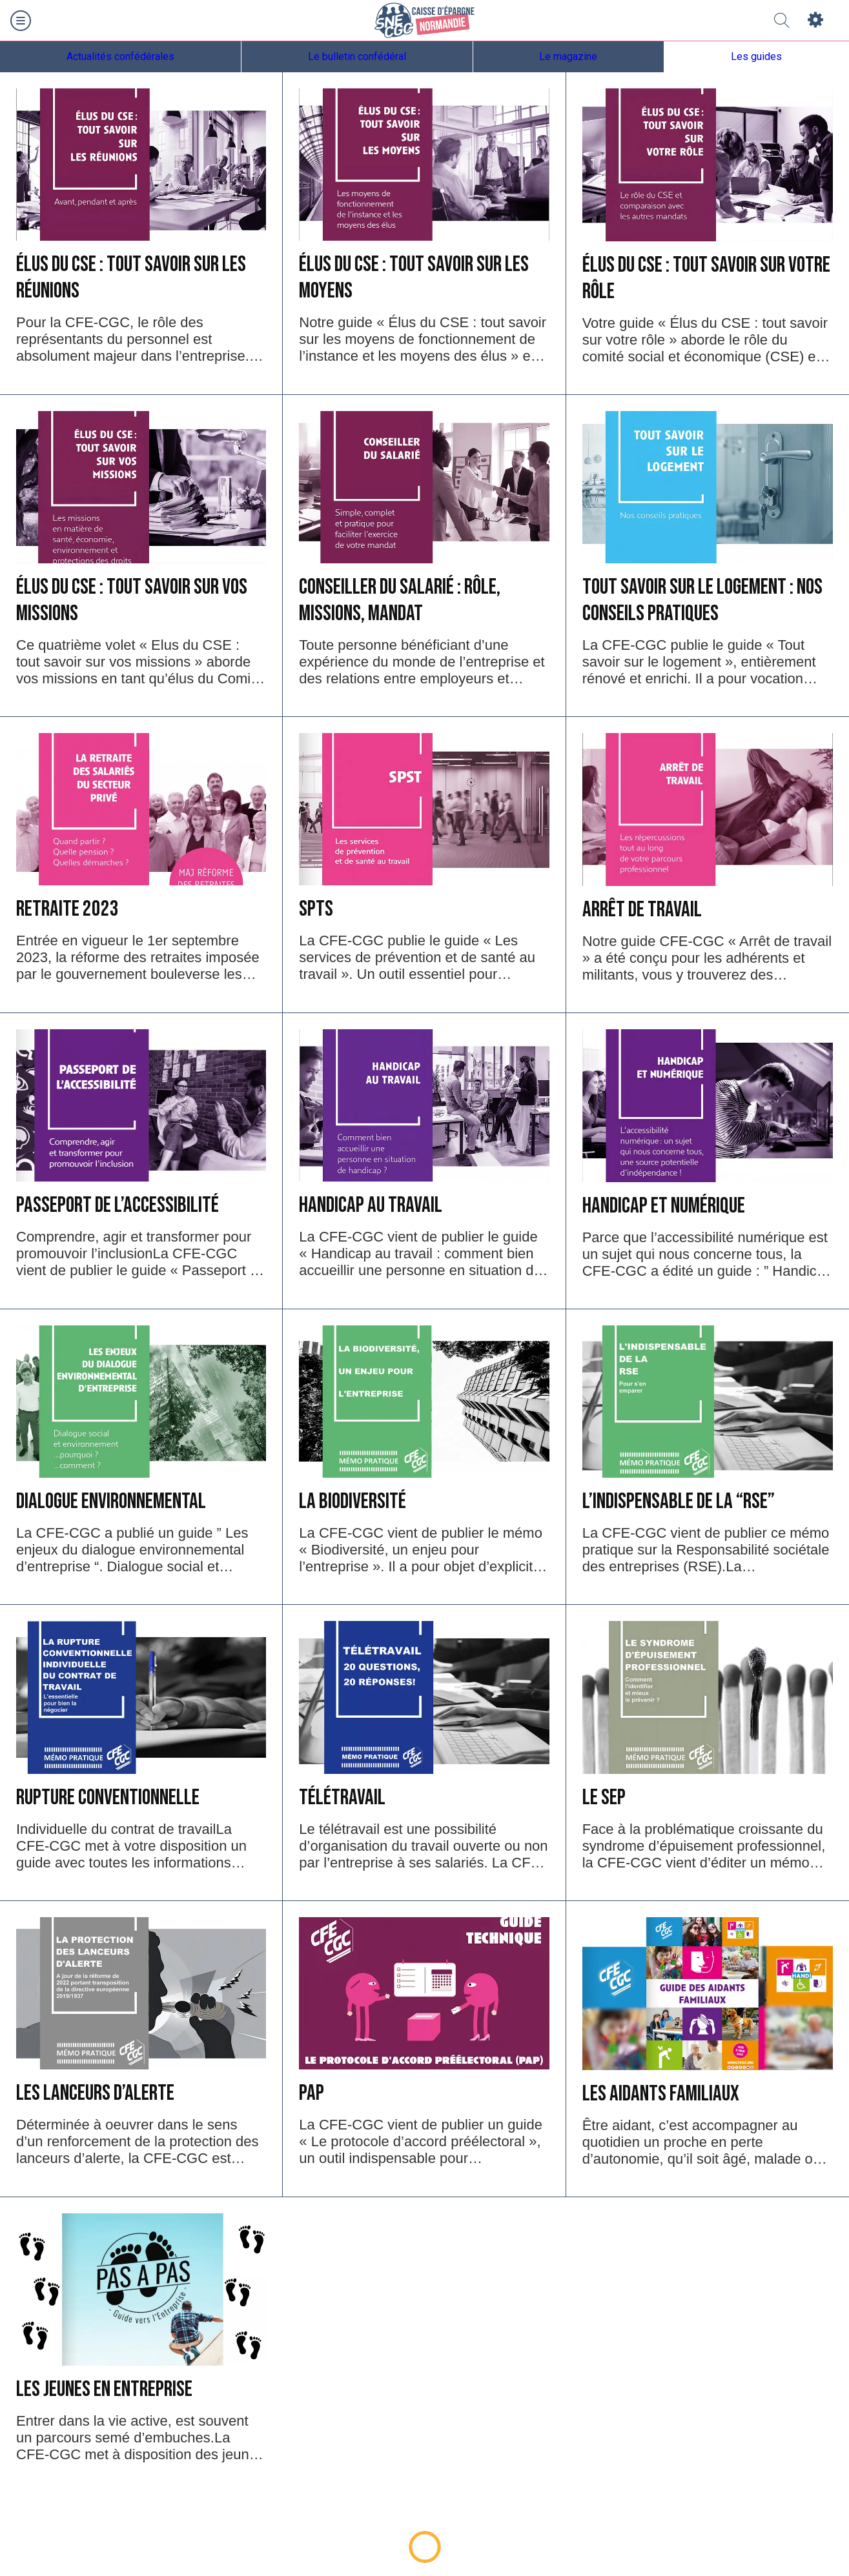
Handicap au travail (370, 1205)
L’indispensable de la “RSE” (678, 1501)
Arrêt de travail (642, 909)
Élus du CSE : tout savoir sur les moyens (414, 277)
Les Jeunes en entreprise (104, 2389)
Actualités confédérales (120, 56)
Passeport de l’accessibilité (117, 1205)
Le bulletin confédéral (357, 56)
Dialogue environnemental (111, 1501)
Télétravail (342, 1797)
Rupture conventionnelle (107, 1797)
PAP (311, 2093)
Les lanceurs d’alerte (95, 2093)
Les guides (756, 56)
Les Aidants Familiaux (660, 2093)
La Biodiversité (352, 1501)
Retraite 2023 (67, 909)
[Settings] (815, 20)
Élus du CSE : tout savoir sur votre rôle (706, 278)
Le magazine (568, 56)
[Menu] (20, 20)
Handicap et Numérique (663, 1205)
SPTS (316, 909)
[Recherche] (781, 20)
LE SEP (604, 1797)
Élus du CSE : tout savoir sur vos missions (131, 600)
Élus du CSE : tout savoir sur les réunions (131, 277)
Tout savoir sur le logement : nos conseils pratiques (702, 600)
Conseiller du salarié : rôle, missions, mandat (399, 600)
